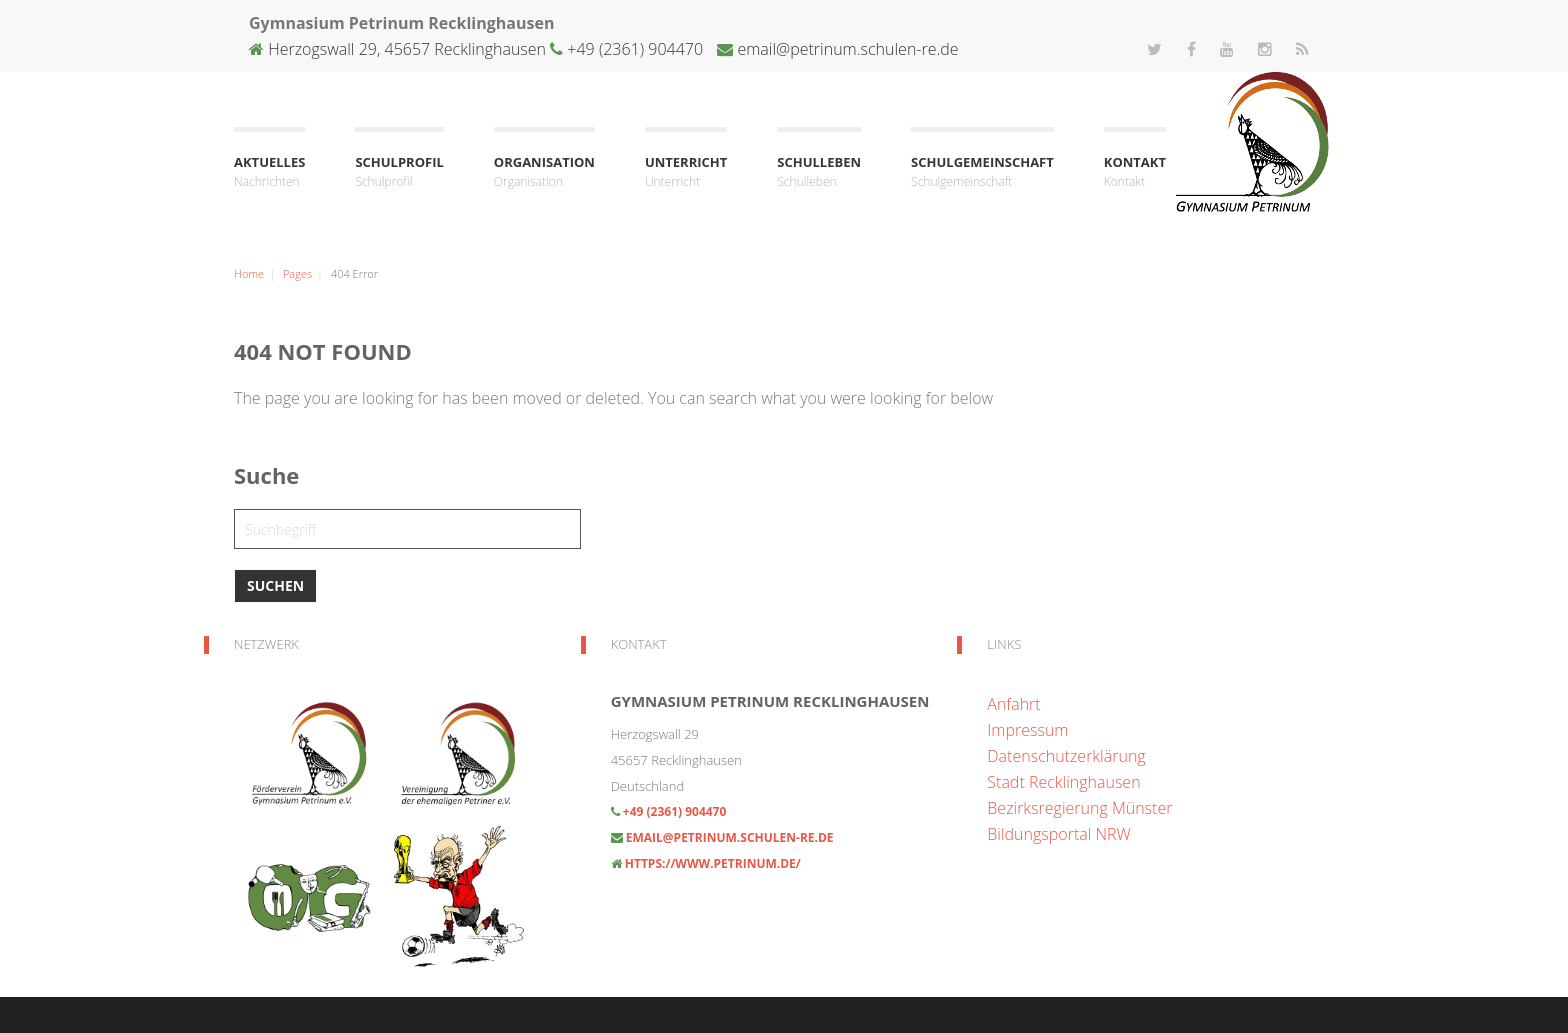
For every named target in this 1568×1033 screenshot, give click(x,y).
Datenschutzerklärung (1066, 756)
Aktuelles (269, 172)
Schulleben (819, 172)
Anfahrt (1013, 704)
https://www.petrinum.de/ (713, 863)
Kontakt (1135, 172)
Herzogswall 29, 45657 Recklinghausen (407, 49)
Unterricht (686, 172)
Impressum (1027, 730)
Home (249, 273)
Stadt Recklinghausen (1063, 782)
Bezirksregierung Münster (1079, 808)
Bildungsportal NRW (1059, 834)
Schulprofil (399, 172)
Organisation (544, 172)
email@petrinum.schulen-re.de (847, 49)
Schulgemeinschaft (982, 172)
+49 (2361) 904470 (633, 49)
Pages (297, 273)
